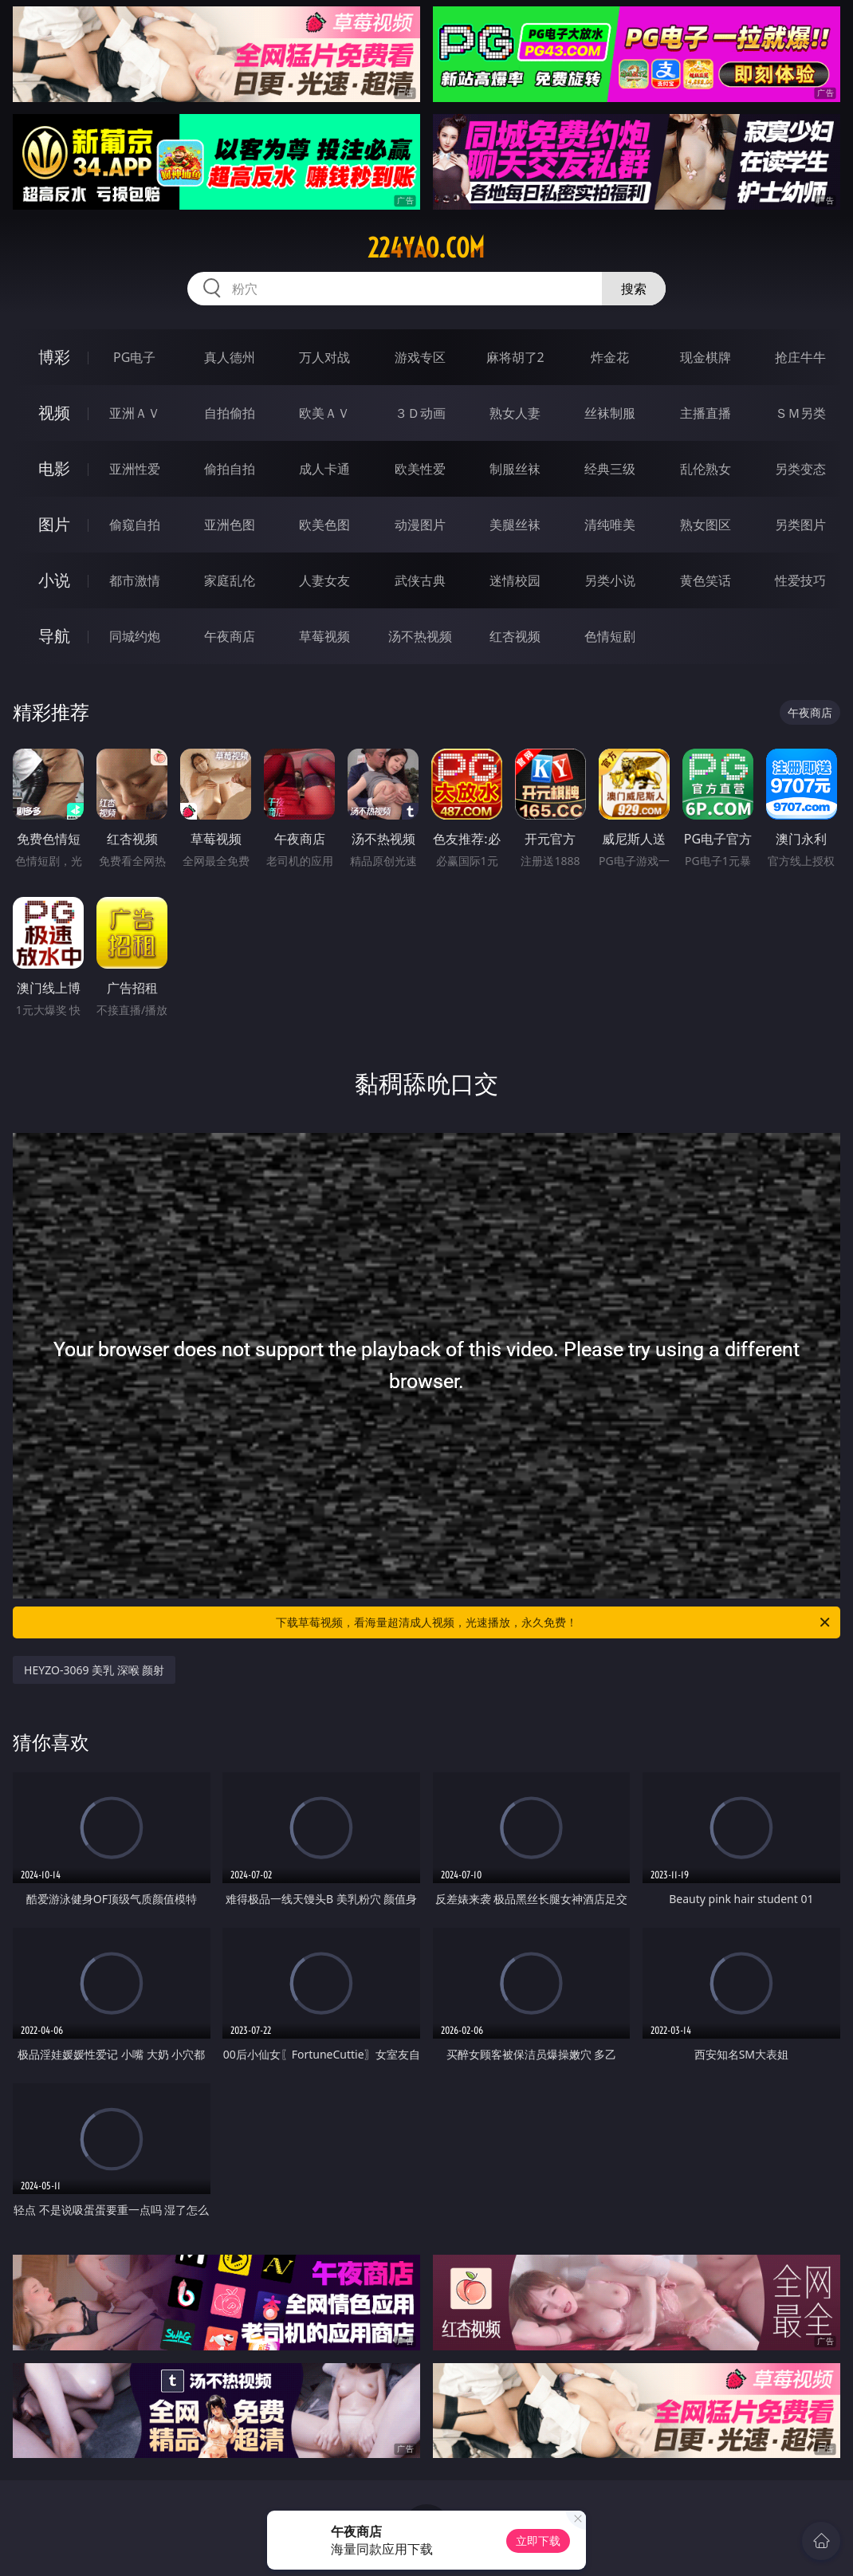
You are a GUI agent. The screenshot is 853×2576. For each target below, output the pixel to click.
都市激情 (134, 580)
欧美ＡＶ (324, 413)
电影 (54, 468)
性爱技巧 (800, 580)
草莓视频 (324, 636)
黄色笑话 (705, 580)
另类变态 (800, 469)
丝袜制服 (609, 413)
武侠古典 (420, 580)
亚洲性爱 (134, 469)
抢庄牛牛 (800, 357)
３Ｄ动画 (420, 413)
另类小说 (609, 580)
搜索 (634, 288)
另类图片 (800, 524)
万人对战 (324, 357)
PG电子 (134, 357)
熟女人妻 (514, 413)
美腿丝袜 (514, 524)
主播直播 (705, 413)
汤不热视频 (420, 636)
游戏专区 (420, 357)
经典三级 (609, 469)
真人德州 (229, 357)
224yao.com (426, 248)
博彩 (54, 357)
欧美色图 (324, 524)
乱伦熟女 (705, 469)
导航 (54, 636)
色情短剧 (609, 636)
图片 (54, 524)
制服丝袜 (514, 469)
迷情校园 (514, 580)
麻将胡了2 (515, 357)
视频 (54, 412)
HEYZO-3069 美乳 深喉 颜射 (94, 1669)
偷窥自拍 (134, 524)
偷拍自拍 (229, 469)
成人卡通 (324, 469)
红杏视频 (514, 636)
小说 (54, 580)
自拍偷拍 (229, 413)
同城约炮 (134, 636)
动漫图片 (420, 524)
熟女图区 (705, 524)
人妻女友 (324, 580)
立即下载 (538, 2540)
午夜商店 (229, 636)
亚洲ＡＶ (134, 413)
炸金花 (610, 357)
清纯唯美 (609, 524)
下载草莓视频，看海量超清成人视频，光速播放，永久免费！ (554, 1622)
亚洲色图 (229, 524)
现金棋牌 (705, 357)
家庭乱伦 (229, 580)
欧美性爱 (420, 469)
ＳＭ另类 (800, 413)
